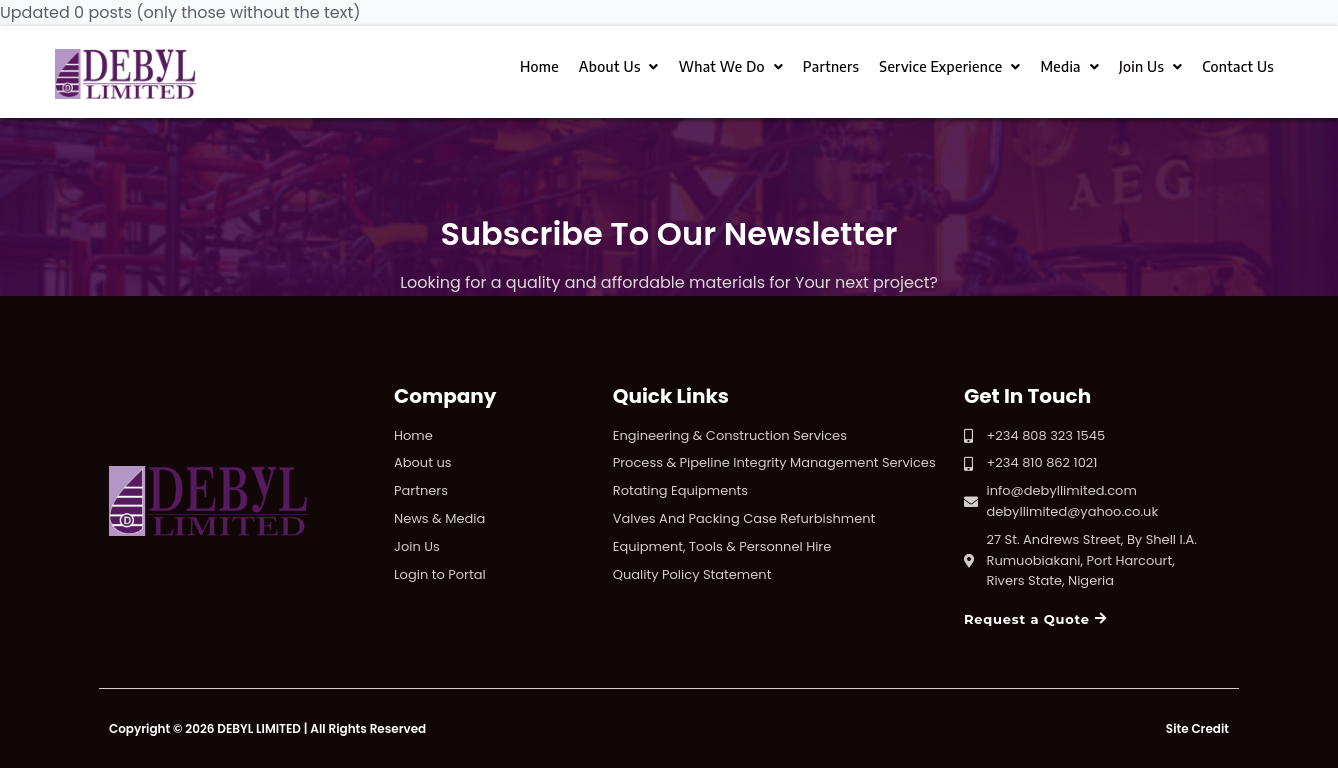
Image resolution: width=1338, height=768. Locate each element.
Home (539, 66)
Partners (831, 66)
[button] (1035, 620)
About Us (619, 66)
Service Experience (949, 66)
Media (1069, 66)
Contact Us (1238, 66)
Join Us (1150, 66)
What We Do (731, 66)
